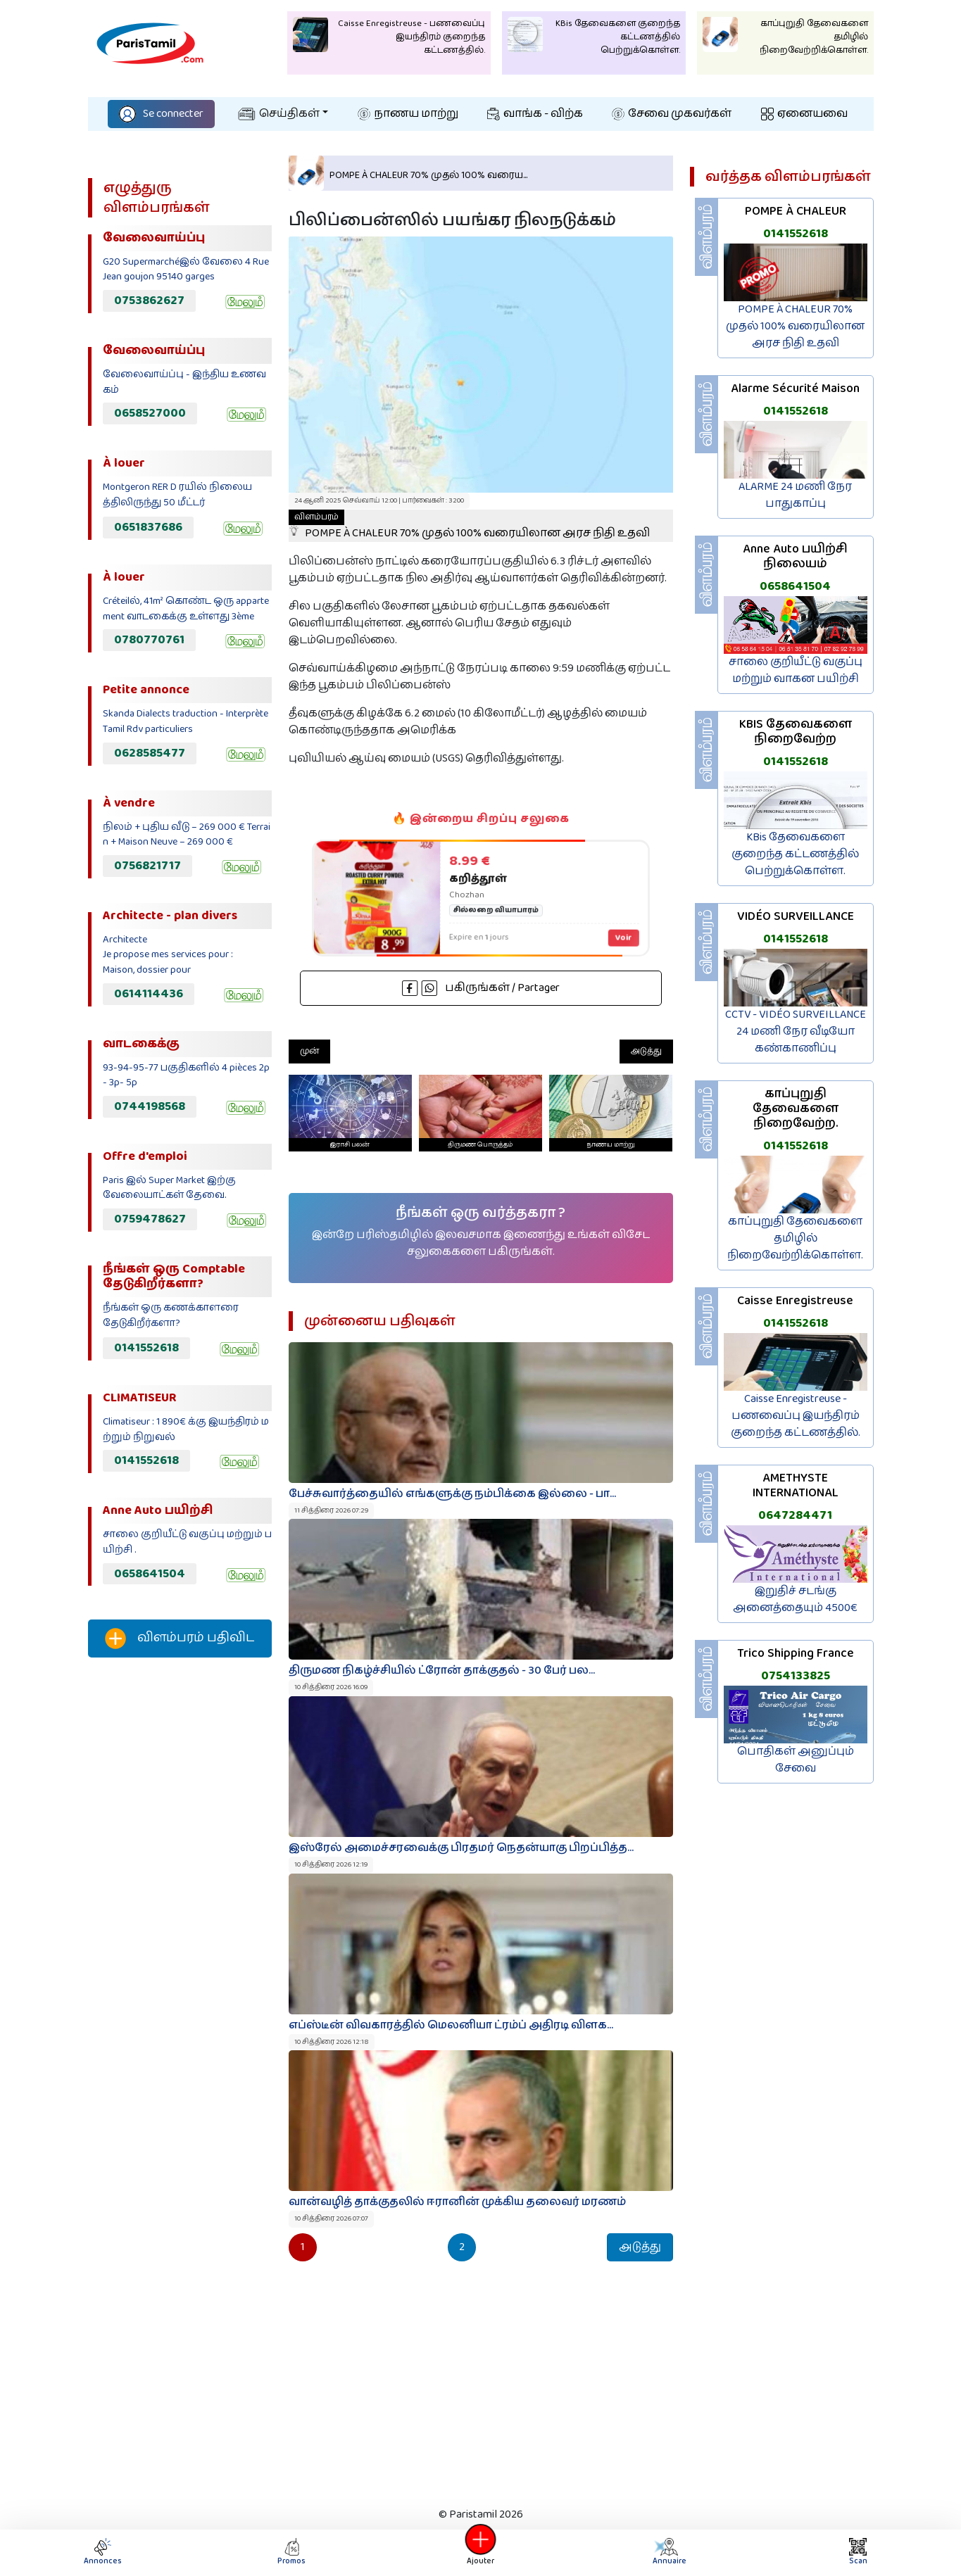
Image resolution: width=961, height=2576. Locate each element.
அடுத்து (646, 1051)
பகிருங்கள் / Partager (481, 988)
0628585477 (149, 753)
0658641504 (149, 1574)
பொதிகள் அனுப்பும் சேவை (795, 1760)
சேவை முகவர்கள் (671, 113)
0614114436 (148, 994)
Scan (858, 2552)
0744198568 (149, 1106)
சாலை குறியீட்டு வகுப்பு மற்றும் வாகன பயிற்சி (795, 670)
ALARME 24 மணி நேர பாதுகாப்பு (795, 495)
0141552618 (146, 1348)
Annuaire (669, 2552)
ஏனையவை (804, 113)
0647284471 (795, 1515)
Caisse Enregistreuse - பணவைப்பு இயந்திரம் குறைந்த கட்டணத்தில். (795, 1415)
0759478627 (150, 1219)
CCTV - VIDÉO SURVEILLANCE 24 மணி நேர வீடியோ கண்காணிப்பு (795, 1031)
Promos (291, 2552)
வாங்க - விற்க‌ (535, 113)
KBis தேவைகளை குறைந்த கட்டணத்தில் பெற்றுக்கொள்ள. (795, 854)
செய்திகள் (279, 113)
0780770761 (149, 640)
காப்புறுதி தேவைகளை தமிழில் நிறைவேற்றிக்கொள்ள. (795, 1238)
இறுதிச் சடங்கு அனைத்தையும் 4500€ (795, 1599)
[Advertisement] (180, 1902)
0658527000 (150, 413)
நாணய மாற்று (408, 113)
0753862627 (149, 300)
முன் (309, 1051)
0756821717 (147, 866)
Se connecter (161, 113)
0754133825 (795, 1676)
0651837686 (148, 527)
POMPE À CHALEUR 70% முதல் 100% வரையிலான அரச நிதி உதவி (469, 526)
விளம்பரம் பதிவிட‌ (179, 1638)
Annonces (103, 2552)
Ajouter (480, 2552)
